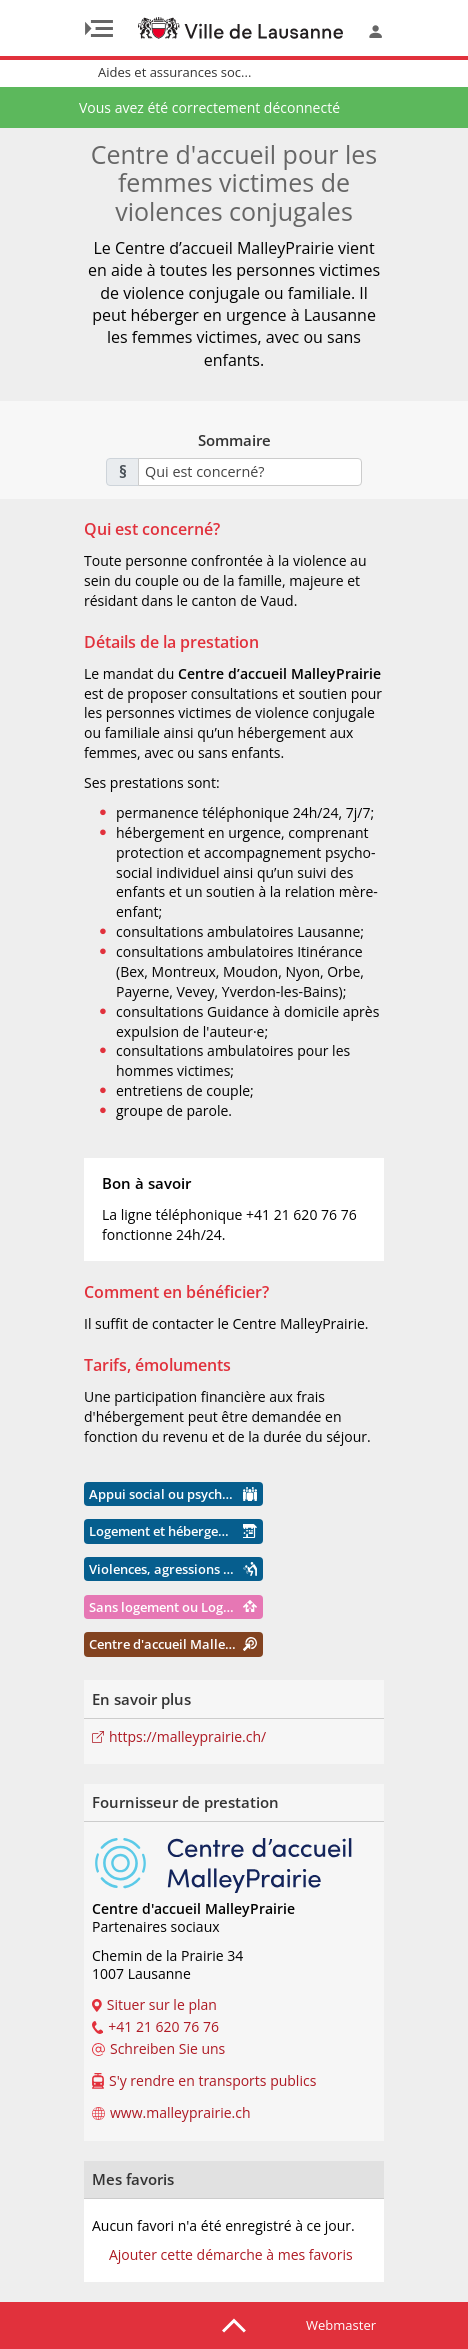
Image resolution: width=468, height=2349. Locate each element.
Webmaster (341, 2325)
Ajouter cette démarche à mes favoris (231, 2255)
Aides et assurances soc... (174, 72)
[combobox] (250, 472)
